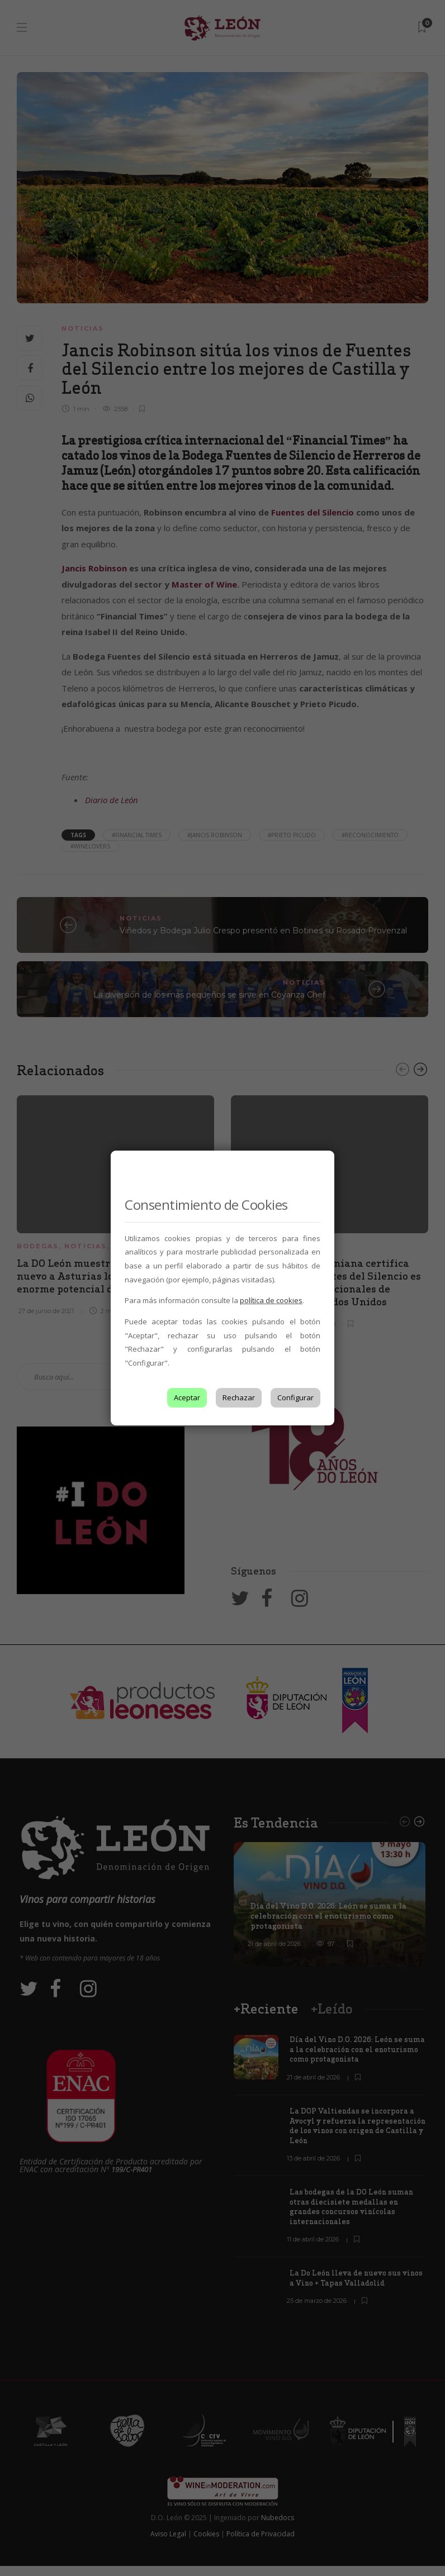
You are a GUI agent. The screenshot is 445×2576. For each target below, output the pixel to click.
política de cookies (271, 1300)
